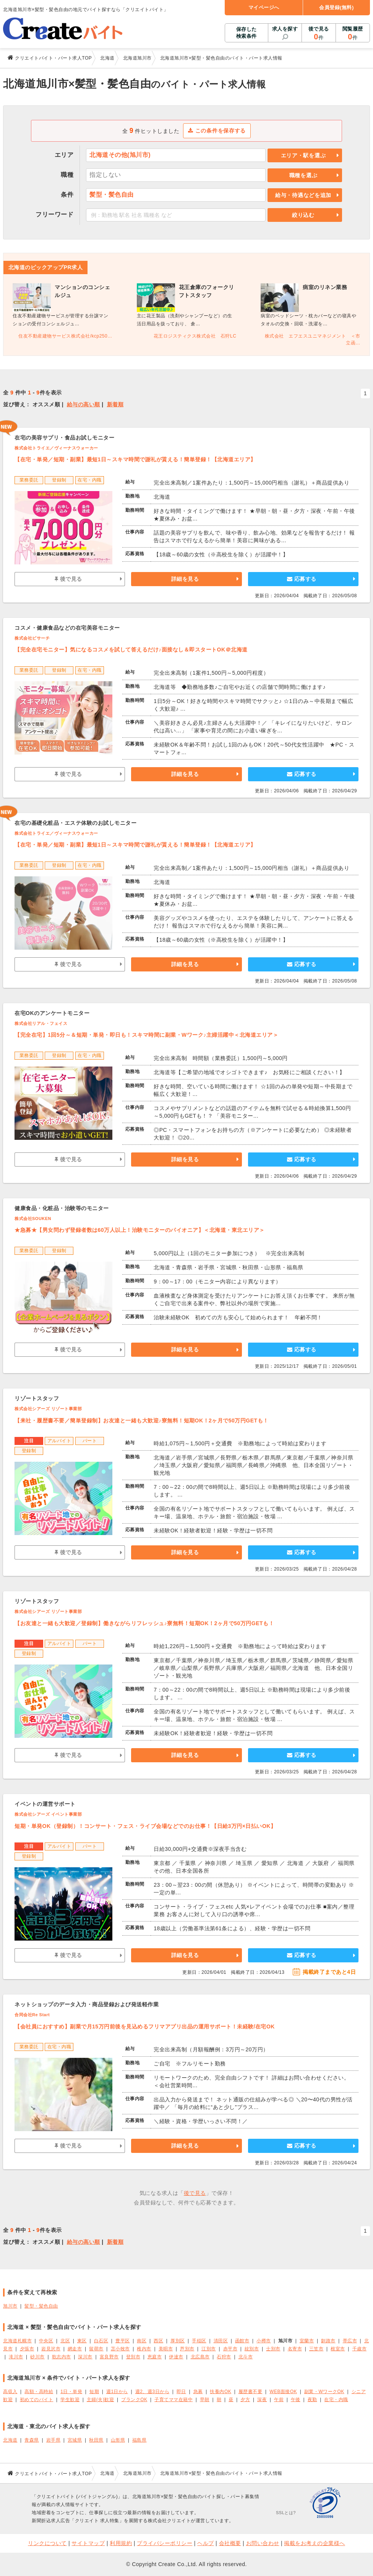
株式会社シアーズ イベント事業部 (48, 1814)
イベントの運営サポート (45, 1804)
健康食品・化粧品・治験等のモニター (62, 1208)
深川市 (85, 2356)
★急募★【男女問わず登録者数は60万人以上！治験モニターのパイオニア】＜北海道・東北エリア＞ (140, 1230)
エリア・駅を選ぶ (303, 155)
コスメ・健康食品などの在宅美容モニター (67, 628)
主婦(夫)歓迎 (100, 2399)
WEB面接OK (283, 2391)
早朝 (204, 2399)
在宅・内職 (336, 2399)
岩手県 (53, 2440)
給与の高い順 (83, 404)
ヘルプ (205, 2543)
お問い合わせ (262, 2543)
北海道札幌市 (17, 2340)
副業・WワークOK (324, 2391)
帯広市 (350, 2340)
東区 (82, 2340)
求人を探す (285, 29)
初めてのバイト (37, 2399)
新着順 (115, 404)
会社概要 (230, 2543)
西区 (158, 2340)
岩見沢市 (50, 2348)
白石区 (101, 2340)
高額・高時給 (38, 2391)
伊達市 (176, 2356)
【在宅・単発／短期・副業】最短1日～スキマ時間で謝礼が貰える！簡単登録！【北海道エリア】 (135, 459)
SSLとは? (286, 2512)
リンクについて (47, 2543)
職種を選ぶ (303, 175)
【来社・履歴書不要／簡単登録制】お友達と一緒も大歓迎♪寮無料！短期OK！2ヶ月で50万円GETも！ (142, 1420)
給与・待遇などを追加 (303, 195)
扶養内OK (220, 2391)
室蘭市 (307, 2340)
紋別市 (252, 2348)
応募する (301, 579)
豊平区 (122, 2340)
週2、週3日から (152, 2391)
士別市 (273, 2348)
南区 (141, 2340)
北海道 (10, 2440)
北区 (65, 2340)
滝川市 (16, 2356)
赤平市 (230, 2348)
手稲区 (199, 2340)
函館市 (242, 2340)
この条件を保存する (217, 131)
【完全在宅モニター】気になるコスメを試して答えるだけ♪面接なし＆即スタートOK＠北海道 (131, 649)
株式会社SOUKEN (33, 1218)
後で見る (318, 33)
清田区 (221, 2340)
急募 (198, 2391)
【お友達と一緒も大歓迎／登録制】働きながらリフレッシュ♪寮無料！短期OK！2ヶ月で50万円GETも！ (144, 1623)
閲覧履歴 (353, 33)
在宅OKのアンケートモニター (52, 1013)
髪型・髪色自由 (41, 2306)
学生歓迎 (69, 2399)
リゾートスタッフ (37, 1398)
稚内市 (144, 2348)
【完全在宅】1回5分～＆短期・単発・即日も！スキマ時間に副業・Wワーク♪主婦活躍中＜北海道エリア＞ (146, 1035)
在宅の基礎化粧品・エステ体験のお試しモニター (75, 823)
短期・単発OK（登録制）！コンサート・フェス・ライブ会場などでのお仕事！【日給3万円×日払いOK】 (145, 1826)
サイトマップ (88, 2543)
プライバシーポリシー (164, 2543)
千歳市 (359, 2348)
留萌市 (96, 2348)
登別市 (133, 2356)
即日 (181, 2391)
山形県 (118, 2440)
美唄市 (166, 2348)
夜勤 (312, 2399)
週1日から (117, 2391)
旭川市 (10, 2306)
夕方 (245, 2399)
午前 (279, 2399)
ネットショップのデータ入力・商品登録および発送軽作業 (87, 2004)
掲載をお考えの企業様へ (314, 2543)
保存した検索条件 (246, 32)
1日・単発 (71, 2391)
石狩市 (224, 2356)
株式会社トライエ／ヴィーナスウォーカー (56, 448)
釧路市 (328, 2340)
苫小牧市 (120, 2348)
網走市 (75, 2348)
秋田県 (96, 2440)
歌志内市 (61, 2356)
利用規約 (121, 2543)
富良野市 (109, 2356)
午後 (295, 2399)
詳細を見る (185, 579)
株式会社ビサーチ (32, 638)
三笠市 (316, 2348)
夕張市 (27, 2348)
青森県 (31, 2440)
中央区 (46, 2340)
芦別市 (187, 2348)
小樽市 (263, 2340)
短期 (94, 2391)
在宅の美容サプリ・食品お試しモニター (64, 438)
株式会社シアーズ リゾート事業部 (48, 1408)
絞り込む (303, 215)
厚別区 (177, 2340)
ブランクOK (134, 2399)
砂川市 (37, 2356)
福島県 (139, 2440)
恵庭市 (155, 2356)
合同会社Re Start (32, 2014)
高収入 (10, 2391)
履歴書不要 (250, 2391)
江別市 (208, 2348)
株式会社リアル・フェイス (41, 1023)
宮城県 (75, 2440)
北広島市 (200, 2356)
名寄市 (295, 2348)
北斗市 (245, 2356)
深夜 (262, 2399)
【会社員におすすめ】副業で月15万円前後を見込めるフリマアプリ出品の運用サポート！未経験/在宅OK (145, 2026)
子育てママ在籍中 (173, 2399)
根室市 (338, 2348)
